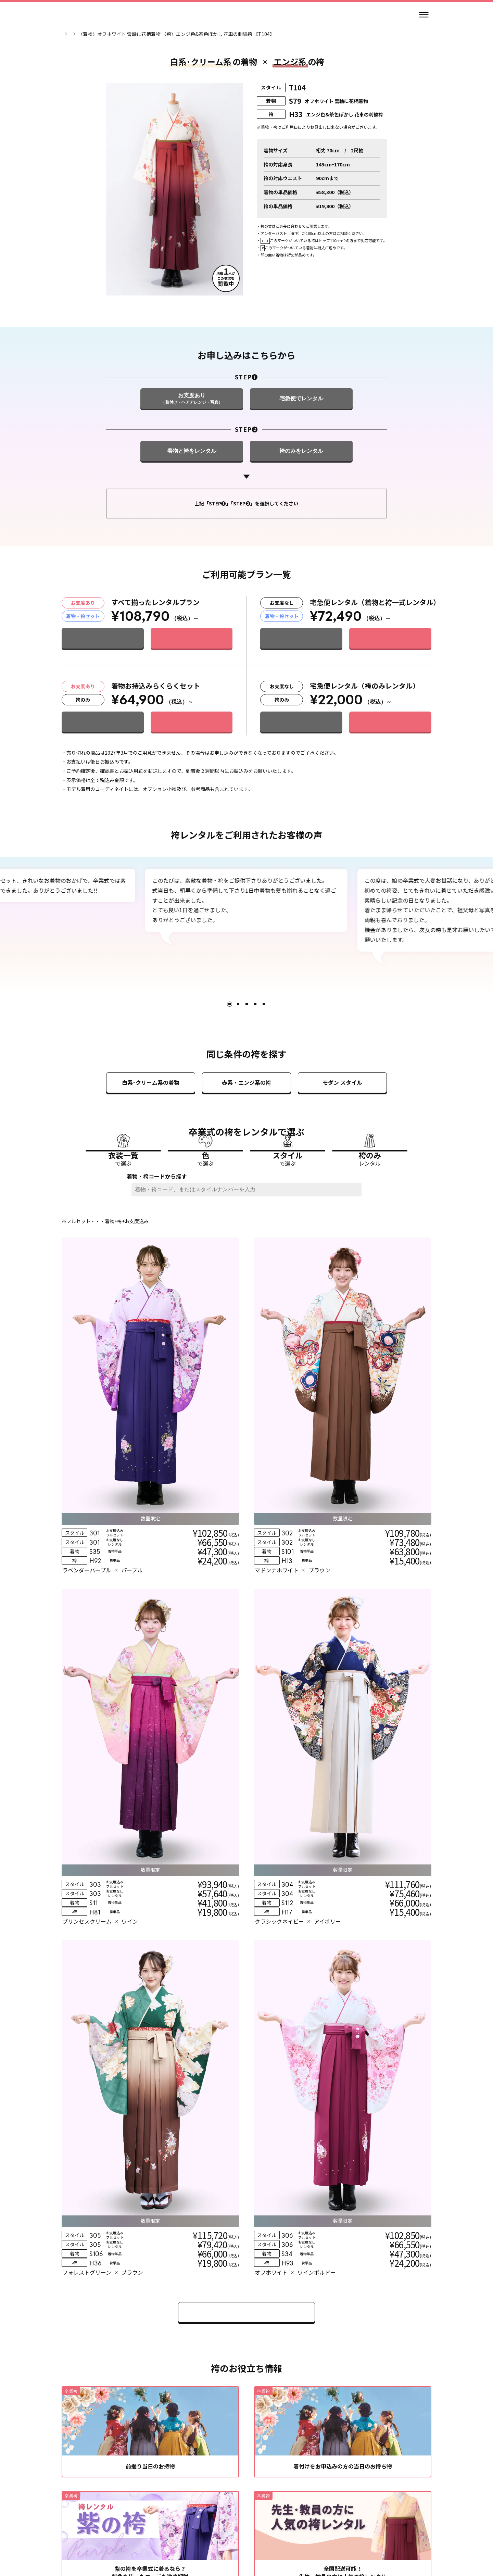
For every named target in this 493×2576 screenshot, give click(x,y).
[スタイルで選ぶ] (287, 1206)
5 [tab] (264, 1039)
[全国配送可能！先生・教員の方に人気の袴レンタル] (342, 2071)
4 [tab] (255, 1039)
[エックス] (254, 2507)
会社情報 (136, 2527)
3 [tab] (246, 1039)
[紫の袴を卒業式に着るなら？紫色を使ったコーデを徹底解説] (150, 2071)
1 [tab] (229, 1039)
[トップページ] (82, 15)
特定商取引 (316, 2527)
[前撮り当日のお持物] (150, 1964)
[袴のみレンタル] (369, 1206)
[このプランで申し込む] (192, 673)
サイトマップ (355, 2527)
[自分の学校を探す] (172, 2403)
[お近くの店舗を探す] (320, 2403)
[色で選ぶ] (205, 1206)
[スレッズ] (238, 2507)
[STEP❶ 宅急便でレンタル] (301, 433)
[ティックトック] (270, 2507)
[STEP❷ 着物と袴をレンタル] (191, 485)
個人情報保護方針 (271, 2527)
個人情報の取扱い (220, 2527)
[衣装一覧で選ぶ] (123, 1206)
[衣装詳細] (117, 1434)
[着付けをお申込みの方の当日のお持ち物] (342, 1964)
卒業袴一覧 (144, 34)
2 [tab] (238, 1039)
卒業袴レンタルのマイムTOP (93, 34)
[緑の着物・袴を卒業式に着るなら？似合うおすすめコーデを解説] (150, 2178)
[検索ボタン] (359, 1266)
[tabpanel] (246, 934)
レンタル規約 (173, 2527)
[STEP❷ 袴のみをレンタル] (301, 485)
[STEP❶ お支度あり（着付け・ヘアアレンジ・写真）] (191, 433)
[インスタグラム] (223, 2507)
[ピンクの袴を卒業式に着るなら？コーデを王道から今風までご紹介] (342, 2178)
